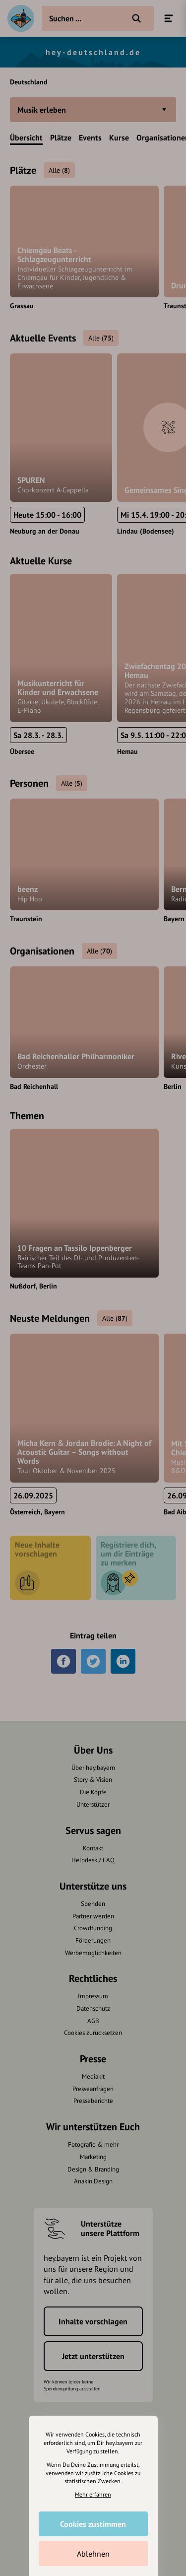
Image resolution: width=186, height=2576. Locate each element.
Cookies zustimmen (93, 2524)
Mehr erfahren (93, 2494)
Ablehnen (93, 2554)
